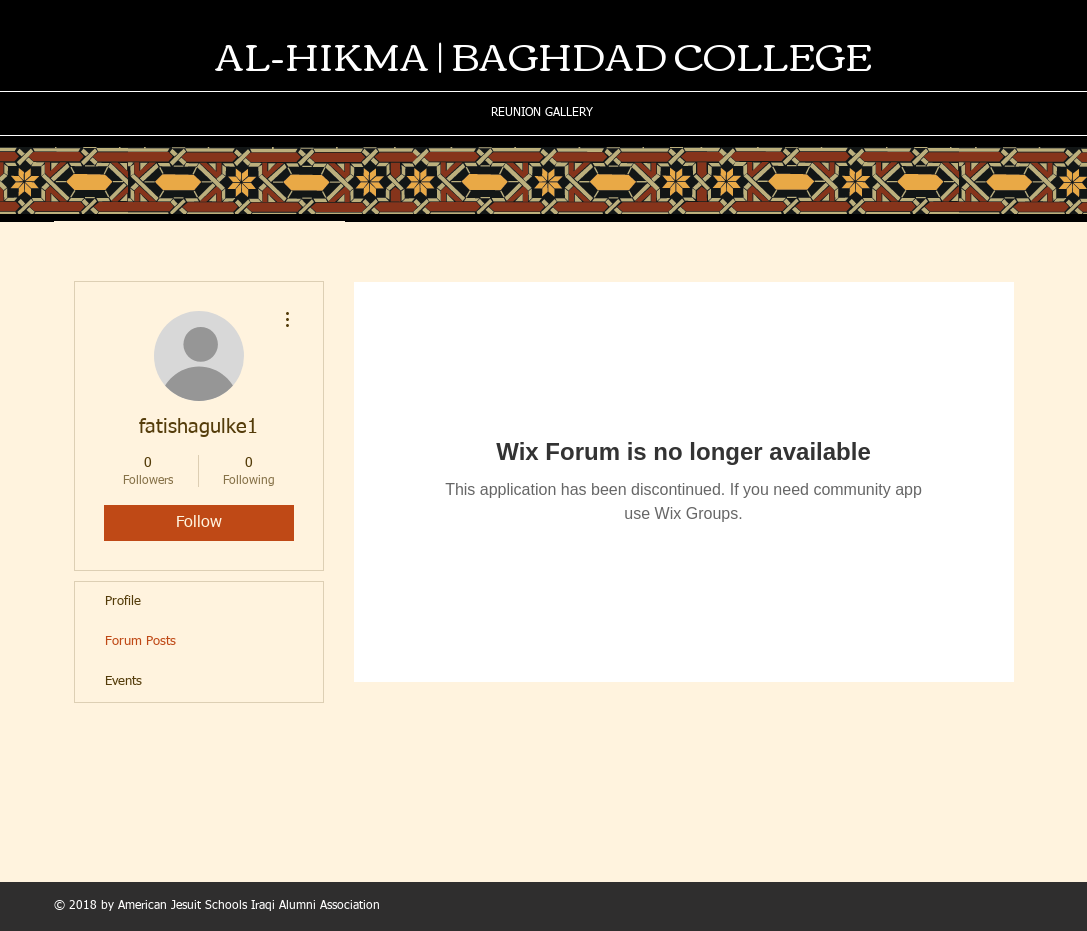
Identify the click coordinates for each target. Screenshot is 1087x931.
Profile (123, 601)
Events (123, 681)
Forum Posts (140, 641)
